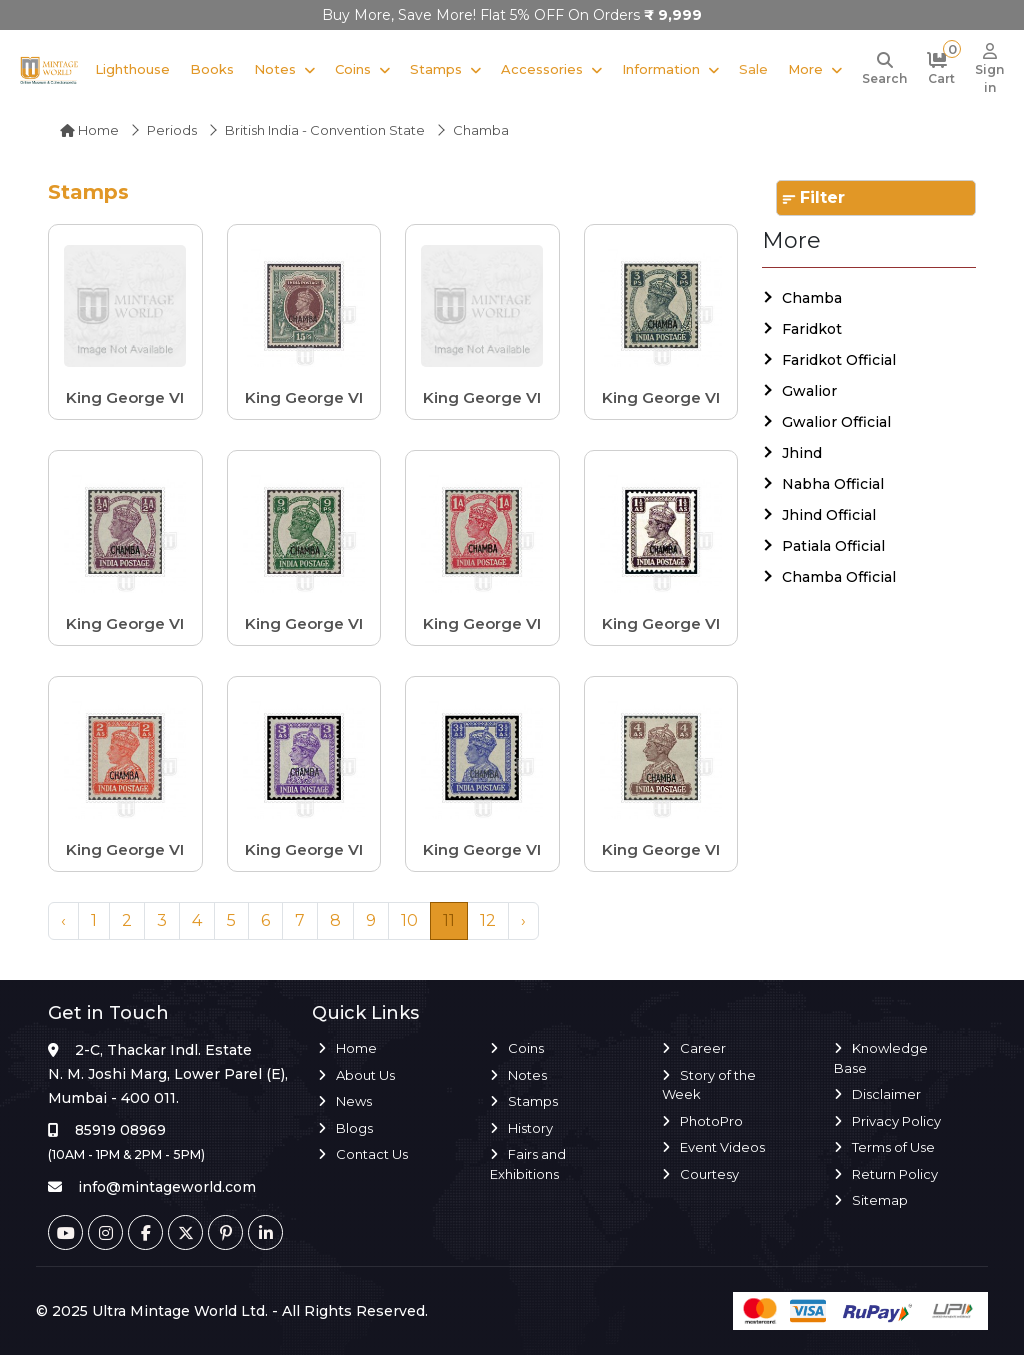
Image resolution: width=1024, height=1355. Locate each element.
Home (89, 130)
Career (703, 1048)
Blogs (354, 1128)
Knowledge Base (881, 1058)
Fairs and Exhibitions (528, 1164)
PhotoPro (711, 1121)
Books (212, 69)
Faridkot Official (839, 360)
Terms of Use (893, 1147)
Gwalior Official (836, 422)
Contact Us (372, 1154)
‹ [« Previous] (63, 920)
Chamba (812, 298)
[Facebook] (145, 1232)
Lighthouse (132, 69)
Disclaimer (886, 1094)
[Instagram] (105, 1232)
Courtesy (709, 1174)
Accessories (542, 69)
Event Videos (722, 1147)
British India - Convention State (325, 130)
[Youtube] (65, 1232)
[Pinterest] (225, 1232)
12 (488, 920)
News (354, 1101)
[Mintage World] (49, 69)
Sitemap (880, 1200)
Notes (275, 69)
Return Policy (895, 1174)
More (805, 69)
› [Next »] (523, 920)
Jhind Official (829, 515)
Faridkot (812, 329)
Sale (753, 69)
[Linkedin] (265, 1232)
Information (661, 69)
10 (409, 920)
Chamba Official (839, 577)
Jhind (802, 453)
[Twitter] (185, 1232)
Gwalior (809, 391)
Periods (172, 130)
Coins (353, 69)
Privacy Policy (896, 1121)
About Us (365, 1075)
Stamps (436, 69)
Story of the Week (709, 1085)
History (530, 1128)
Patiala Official (833, 546)
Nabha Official (833, 484)
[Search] (884, 70)
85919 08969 (120, 1130)
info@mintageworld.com (167, 1187)
